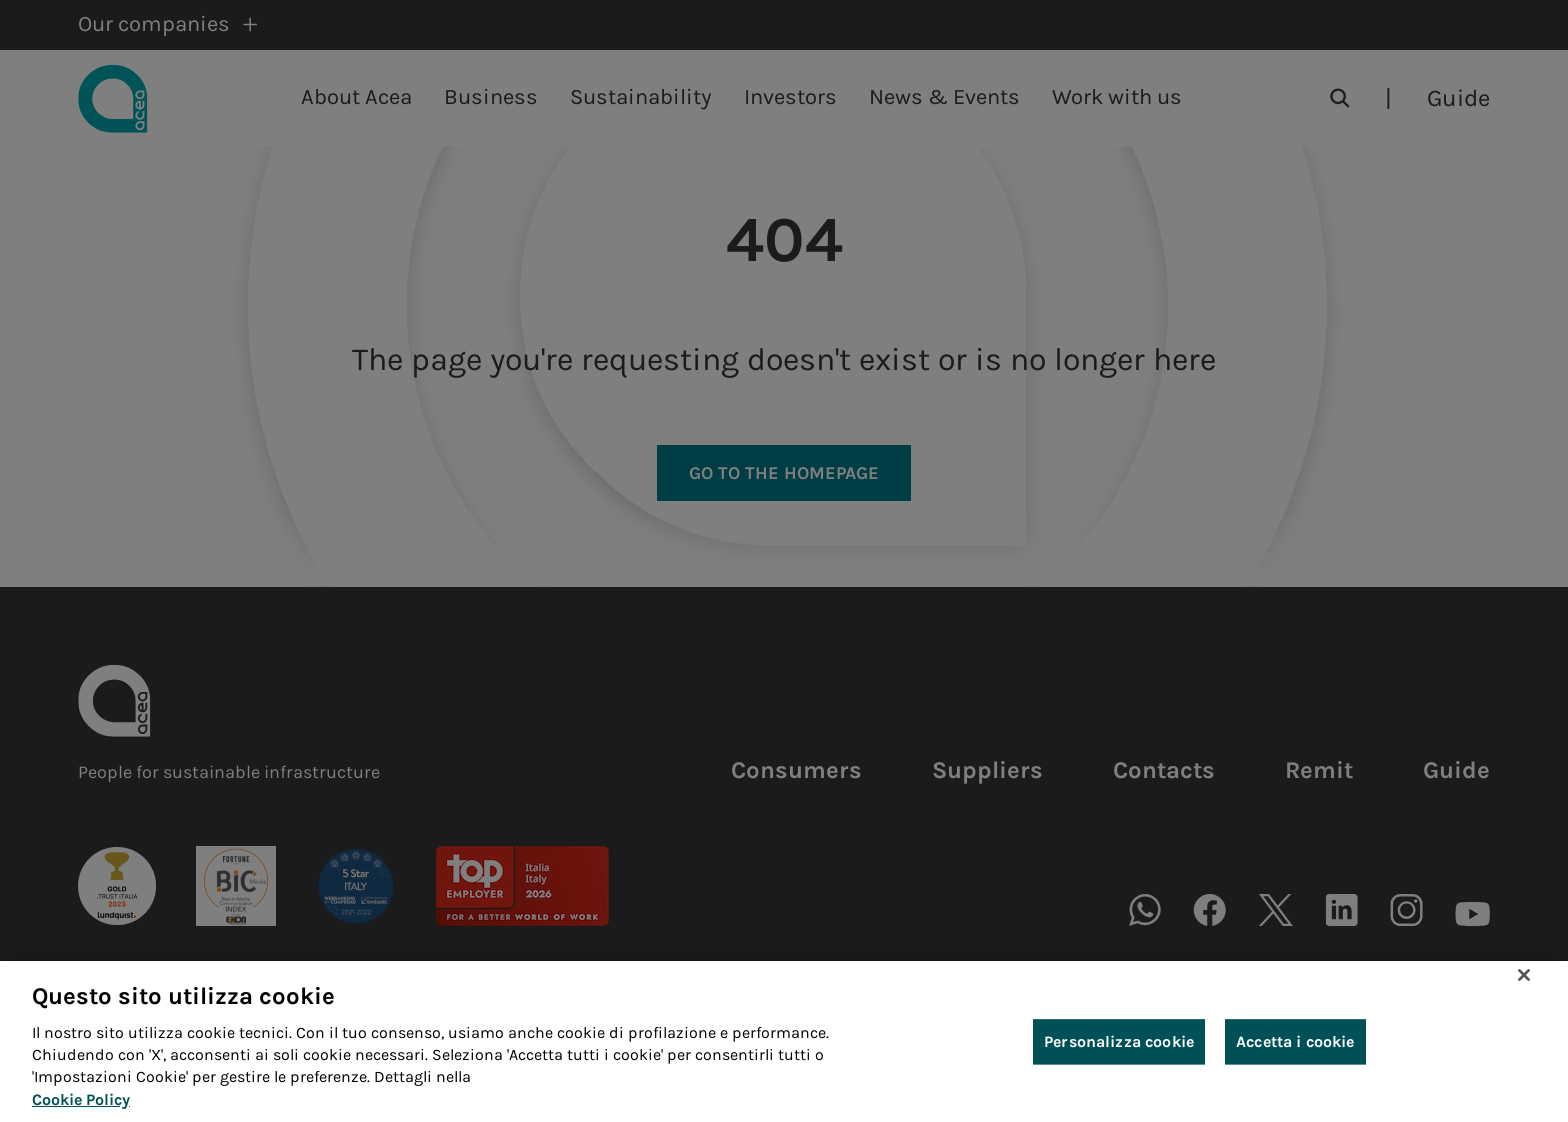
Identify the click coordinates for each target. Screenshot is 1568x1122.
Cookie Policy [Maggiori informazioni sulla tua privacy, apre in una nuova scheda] (81, 1106)
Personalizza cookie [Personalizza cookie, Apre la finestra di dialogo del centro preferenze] (1119, 1047)
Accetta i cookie (1295, 1047)
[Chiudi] (1524, 981)
